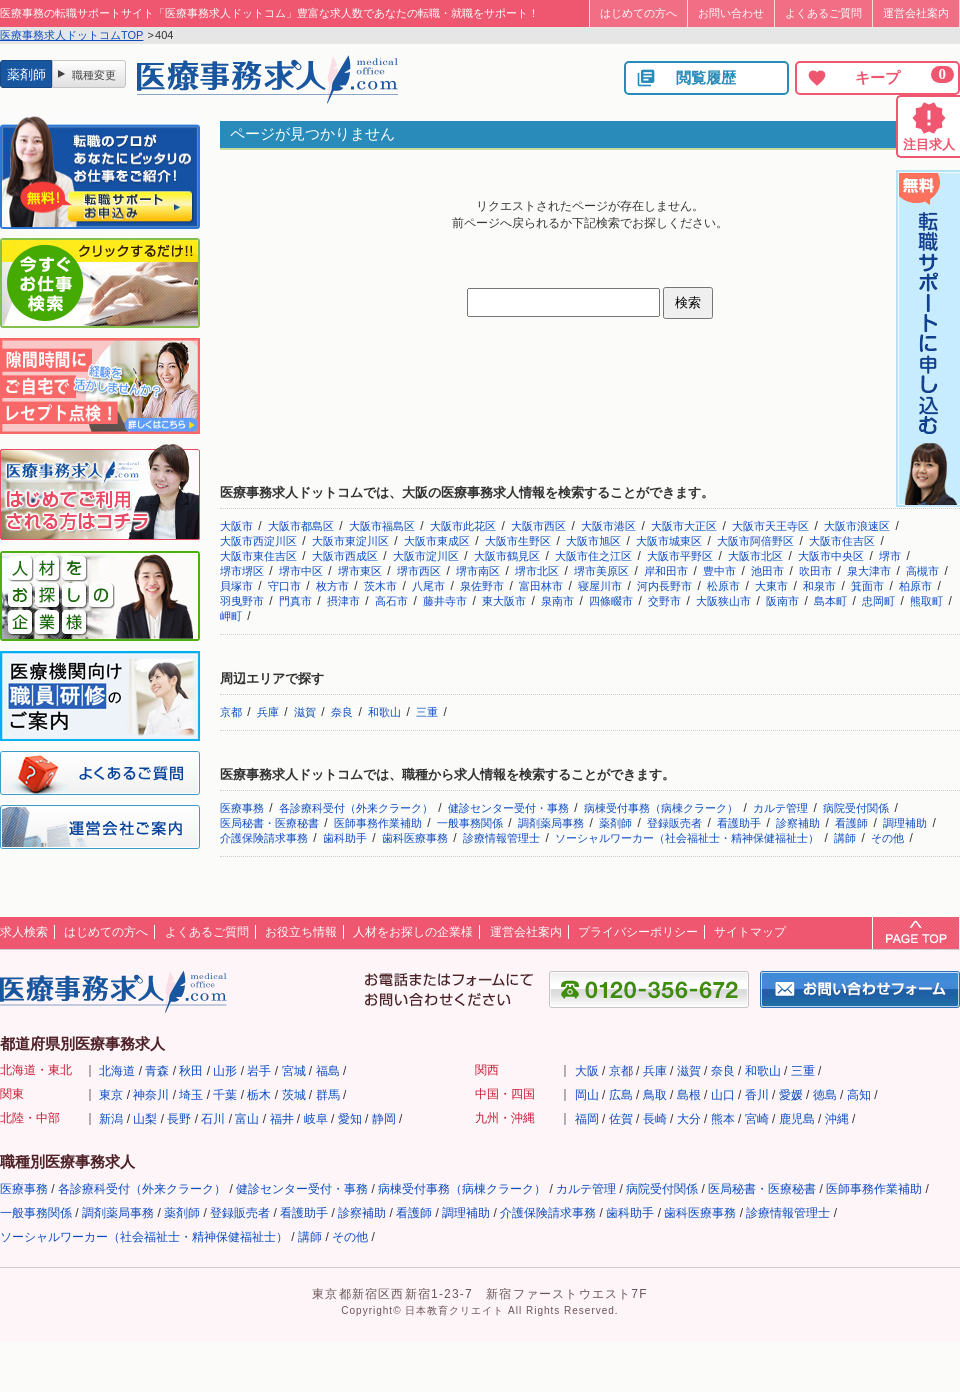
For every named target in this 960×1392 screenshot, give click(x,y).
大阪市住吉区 (842, 541)
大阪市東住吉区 (258, 556)
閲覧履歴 (686, 78)
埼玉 (191, 1095)
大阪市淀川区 (426, 556)
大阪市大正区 (684, 526)
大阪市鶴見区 (507, 556)
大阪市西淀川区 (258, 541)
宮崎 (757, 1119)
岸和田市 (666, 571)
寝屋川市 (600, 586)
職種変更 (94, 75)
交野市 (664, 601)
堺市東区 (360, 571)
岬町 (231, 616)
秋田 (191, 1071)
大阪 (587, 1071)
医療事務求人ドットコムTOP (71, 35)
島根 (689, 1095)
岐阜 (316, 1119)
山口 (723, 1095)
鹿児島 (797, 1119)
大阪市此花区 (463, 526)
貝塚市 (236, 586)
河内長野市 (664, 586)
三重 (427, 712)
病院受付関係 (856, 808)
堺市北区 (537, 571)
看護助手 (739, 823)
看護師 (851, 823)
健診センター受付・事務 (508, 808)
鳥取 (655, 1095)
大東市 (771, 586)
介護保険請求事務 (264, 838)
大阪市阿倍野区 (755, 541)
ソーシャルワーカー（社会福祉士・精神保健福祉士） (687, 838)
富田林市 (541, 586)
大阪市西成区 (345, 556)
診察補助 (798, 823)
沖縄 (837, 1119)
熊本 (723, 1119)
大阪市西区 (538, 526)
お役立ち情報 (301, 932)
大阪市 (236, 526)
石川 (213, 1119)
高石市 (391, 601)
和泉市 (819, 586)
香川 (757, 1095)
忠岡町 (878, 601)
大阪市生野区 (518, 541)
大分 (689, 1119)
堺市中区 (301, 571)
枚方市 (332, 586)
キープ (880, 77)
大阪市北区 (755, 556)
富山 (247, 1119)
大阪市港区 (608, 526)
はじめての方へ (638, 13)
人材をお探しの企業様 (413, 932)
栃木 (259, 1095)
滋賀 (305, 712)
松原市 (723, 586)
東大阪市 (504, 601)
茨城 (294, 1095)
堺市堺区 (242, 571)
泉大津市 (869, 571)
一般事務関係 (470, 823)
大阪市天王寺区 (770, 526)
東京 (111, 1095)
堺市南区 (478, 571)
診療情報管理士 (501, 838)
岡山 (587, 1095)
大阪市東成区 (437, 541)
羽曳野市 (242, 601)
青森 (157, 1071)
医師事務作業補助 (378, 823)
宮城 (294, 1071)
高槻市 (922, 571)
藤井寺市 (445, 601)
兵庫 (268, 712)
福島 (328, 1071)
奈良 (342, 712)
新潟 (111, 1119)
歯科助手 (345, 838)
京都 (231, 712)
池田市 (767, 571)
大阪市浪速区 (857, 526)
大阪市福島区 (382, 526)
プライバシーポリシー (638, 932)
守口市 (284, 586)
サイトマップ (750, 932)
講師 (845, 838)
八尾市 (428, 586)
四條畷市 (611, 601)
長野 (179, 1119)
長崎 (655, 1119)
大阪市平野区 (680, 556)
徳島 (825, 1095)
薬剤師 (615, 823)
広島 (621, 1095)
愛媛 (791, 1095)
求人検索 (24, 932)
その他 (887, 838)
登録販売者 (674, 823)
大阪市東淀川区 (350, 541)
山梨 (145, 1119)
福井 (282, 1119)
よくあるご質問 (823, 13)
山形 (225, 1071)
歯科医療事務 (415, 838)
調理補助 (905, 823)
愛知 (350, 1119)
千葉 (225, 1095)
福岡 (587, 1119)
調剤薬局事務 (551, 823)
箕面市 (867, 586)
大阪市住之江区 (593, 556)
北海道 (117, 1071)
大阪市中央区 (831, 556)
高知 (859, 1095)
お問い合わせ (731, 13)
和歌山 (384, 712)
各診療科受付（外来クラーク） (356, 808)
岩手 (259, 1071)
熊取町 (926, 601)
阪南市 (782, 601)
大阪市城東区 (669, 541)
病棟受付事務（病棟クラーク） (661, 808)
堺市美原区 (601, 571)
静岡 (384, 1119)
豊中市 (719, 571)
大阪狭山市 (723, 601)
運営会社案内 (916, 13)
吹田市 (815, 571)
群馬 (328, 1095)
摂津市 (343, 601)
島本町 (830, 601)
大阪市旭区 (593, 541)
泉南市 (557, 601)
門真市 (295, 601)
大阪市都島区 (301, 526)
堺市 (890, 556)
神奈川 (151, 1095)
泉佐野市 (482, 586)
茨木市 (380, 586)
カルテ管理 (780, 808)
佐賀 (621, 1119)
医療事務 (242, 808)
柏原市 (915, 586)
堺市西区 (419, 571)
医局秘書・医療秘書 (269, 823)
